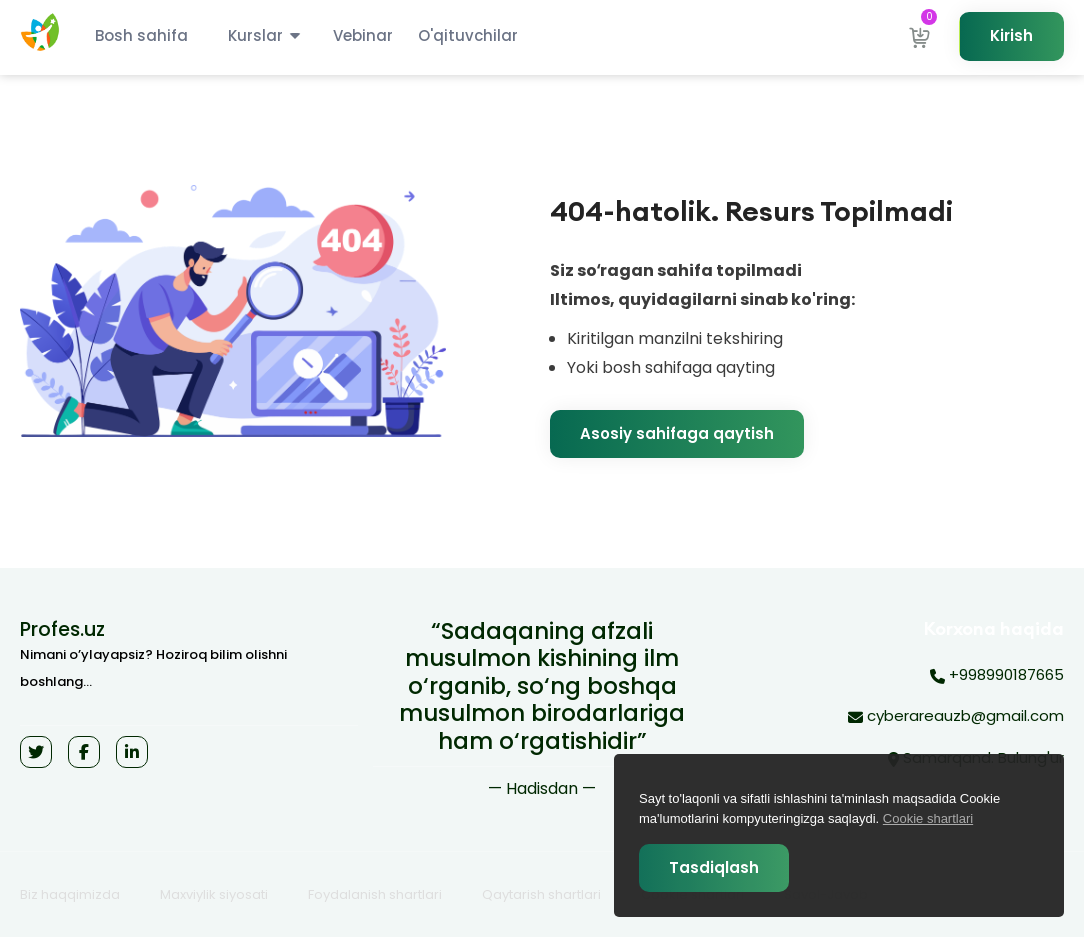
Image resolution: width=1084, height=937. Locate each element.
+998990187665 (997, 676)
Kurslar (255, 35)
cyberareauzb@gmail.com (956, 717)
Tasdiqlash (714, 867)
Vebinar (363, 35)
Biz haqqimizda (70, 894)
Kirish (1011, 35)
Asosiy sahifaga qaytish (677, 433)
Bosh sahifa (141, 35)
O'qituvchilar (468, 35)
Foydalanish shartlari (375, 894)
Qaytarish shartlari (541, 894)
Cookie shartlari (928, 818)
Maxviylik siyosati (214, 894)
